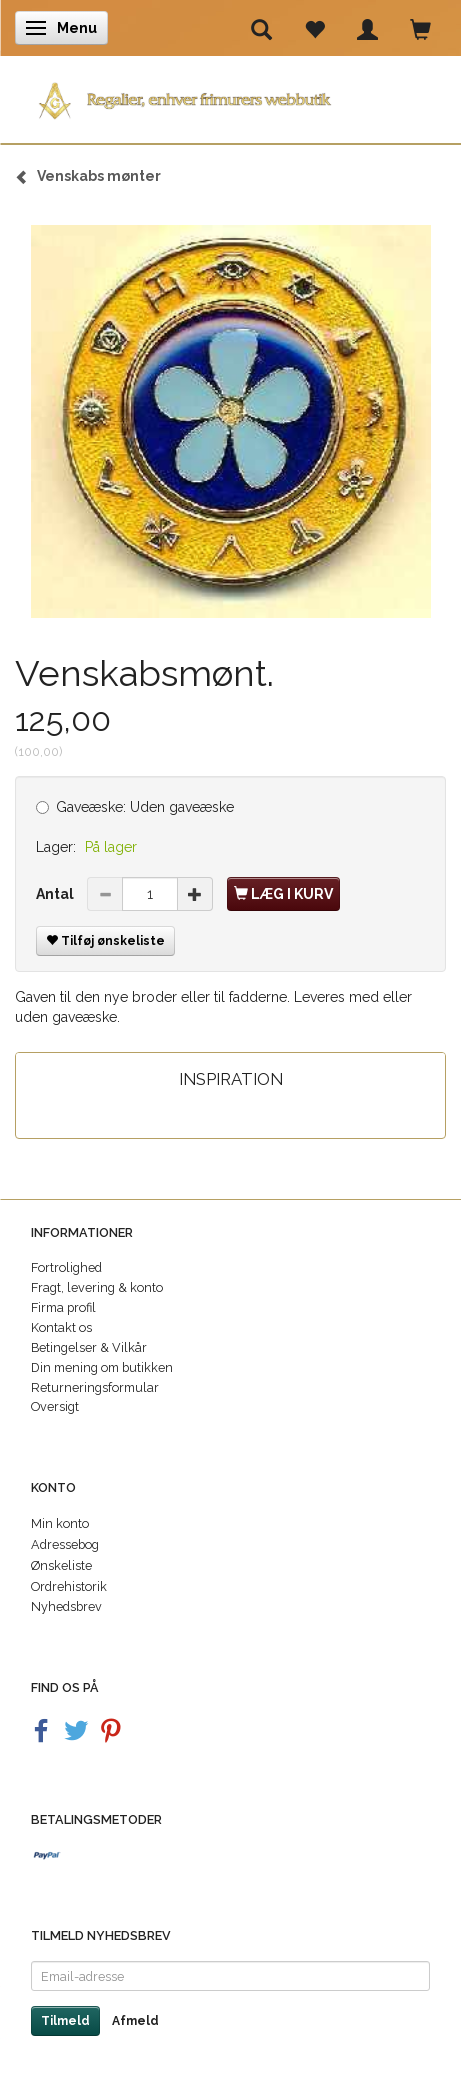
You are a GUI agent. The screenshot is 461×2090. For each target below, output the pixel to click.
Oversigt (55, 1406)
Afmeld (135, 2021)
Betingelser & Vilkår (89, 1347)
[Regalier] (230, 96)
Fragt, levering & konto (97, 1287)
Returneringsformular (95, 1387)
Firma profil (63, 1307)
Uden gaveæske (145, 807)
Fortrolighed (66, 1267)
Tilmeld (65, 2021)
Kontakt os (61, 1327)
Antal (56, 894)
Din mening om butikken (102, 1367)
